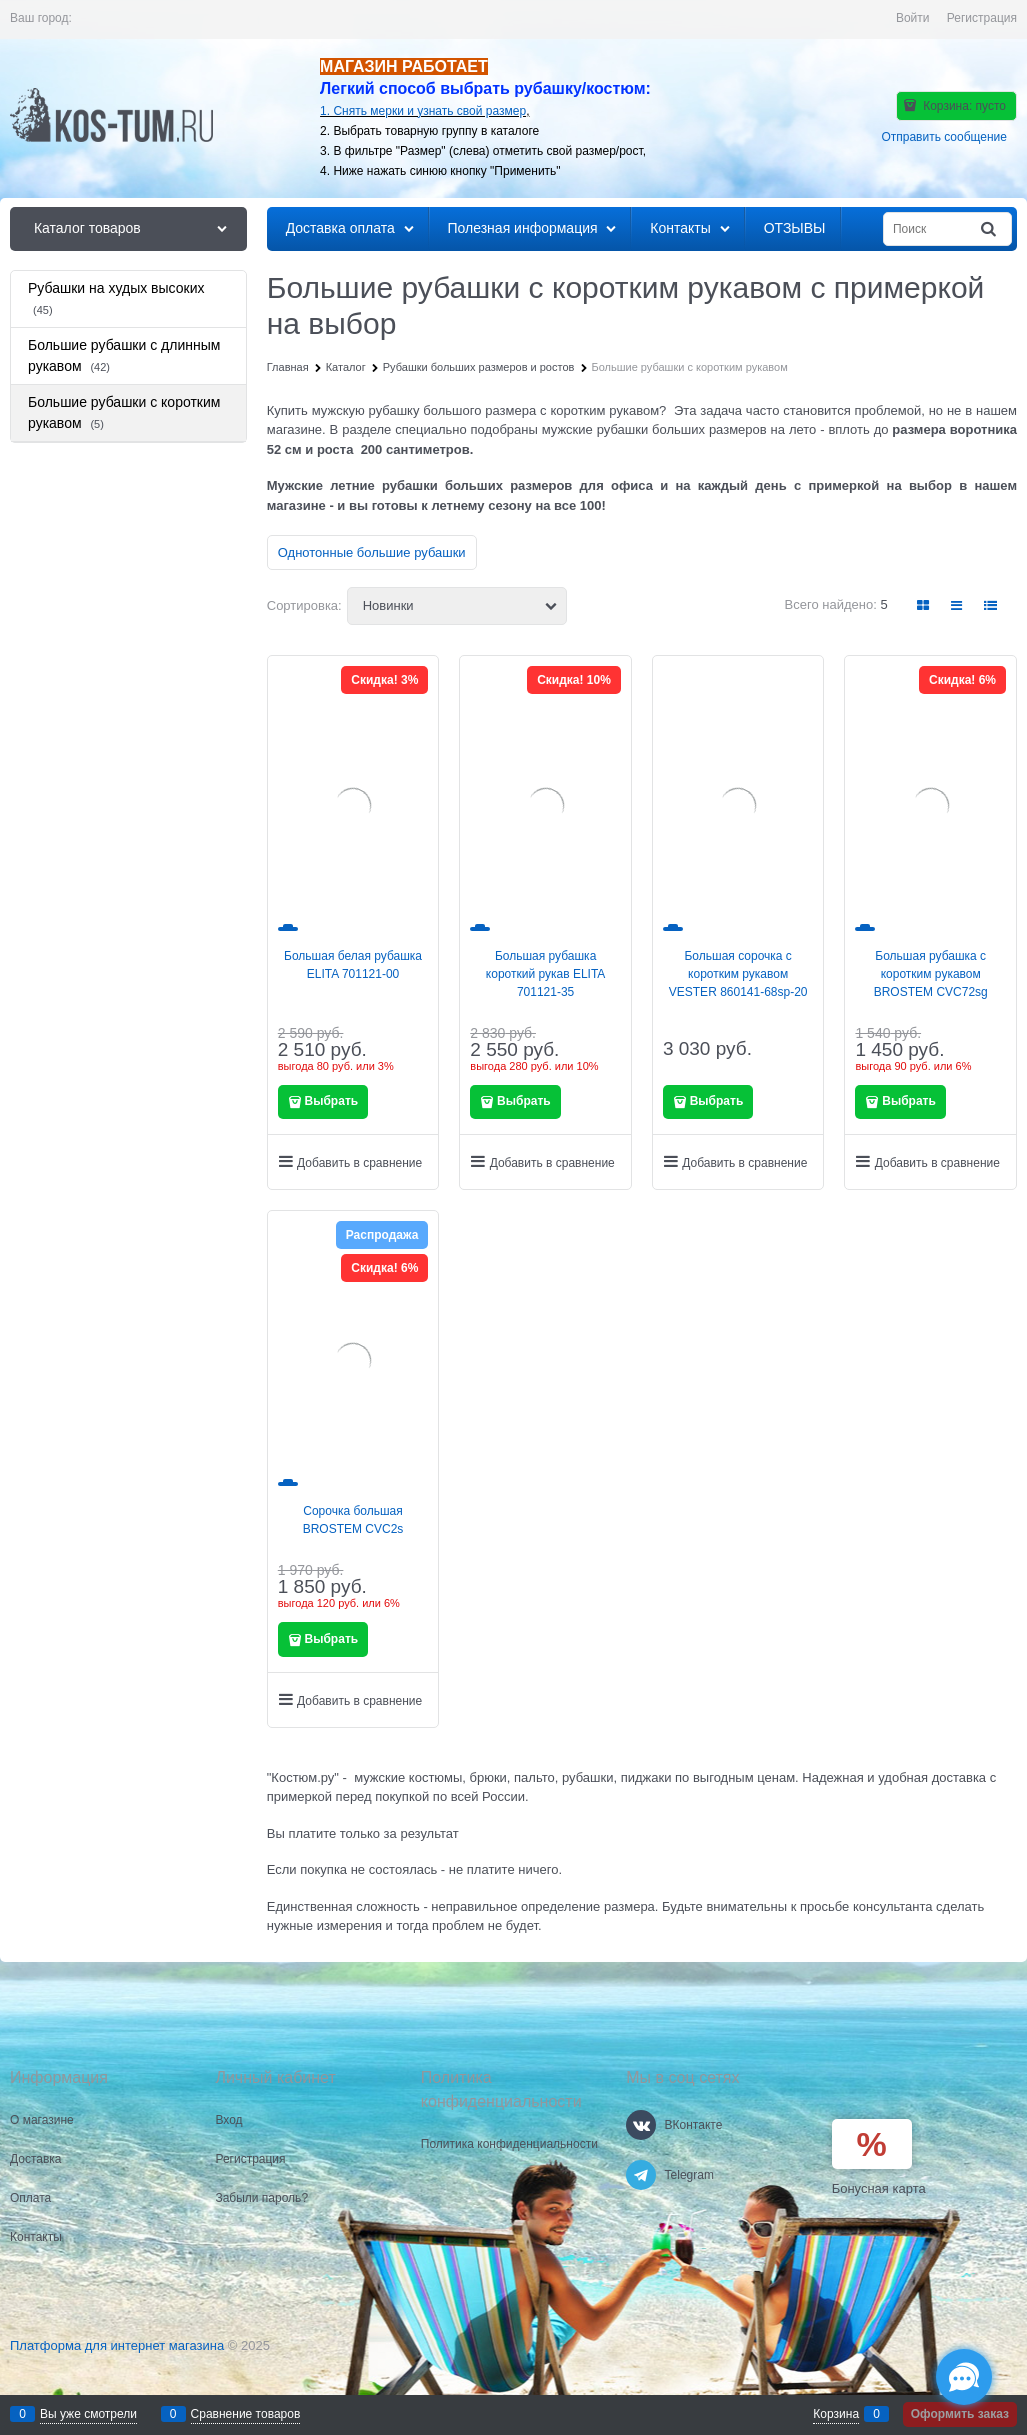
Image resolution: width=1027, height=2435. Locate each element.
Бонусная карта (879, 2188)
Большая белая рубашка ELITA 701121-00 (353, 965)
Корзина (836, 2414)
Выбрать (332, 1101)
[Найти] (990, 229)
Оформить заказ (960, 2414)
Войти (913, 18)
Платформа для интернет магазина (117, 2345)
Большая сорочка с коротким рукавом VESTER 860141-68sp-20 (738, 974)
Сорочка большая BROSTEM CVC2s (353, 1520)
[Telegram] (641, 2175)
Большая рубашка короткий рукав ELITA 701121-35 (546, 974)
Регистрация (982, 18)
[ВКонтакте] (641, 2125)
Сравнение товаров (246, 2414)
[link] (924, 605)
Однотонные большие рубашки (372, 552)
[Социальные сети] (964, 2377)
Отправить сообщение (944, 137)
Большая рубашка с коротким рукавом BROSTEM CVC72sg (931, 974)
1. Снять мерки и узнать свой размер (423, 111)
